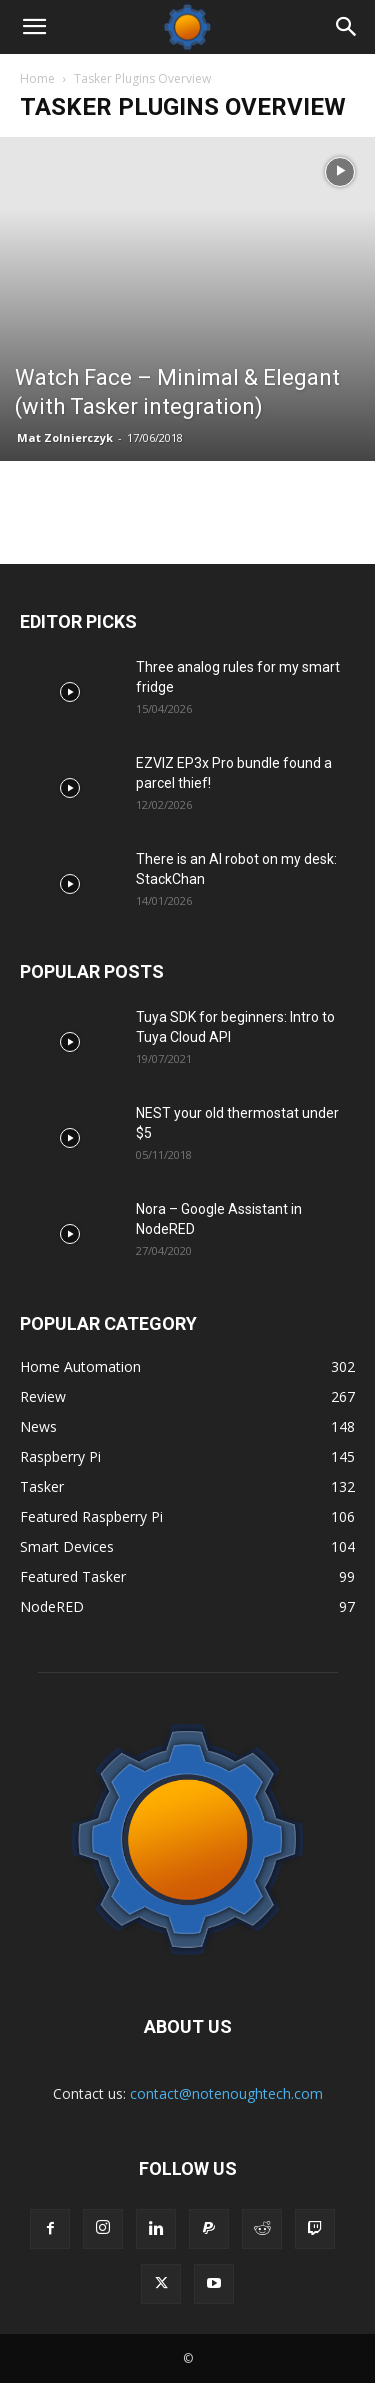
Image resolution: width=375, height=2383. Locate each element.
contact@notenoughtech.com (226, 2093)
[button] (34, 27)
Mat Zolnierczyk (65, 437)
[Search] (347, 27)
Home (37, 78)
